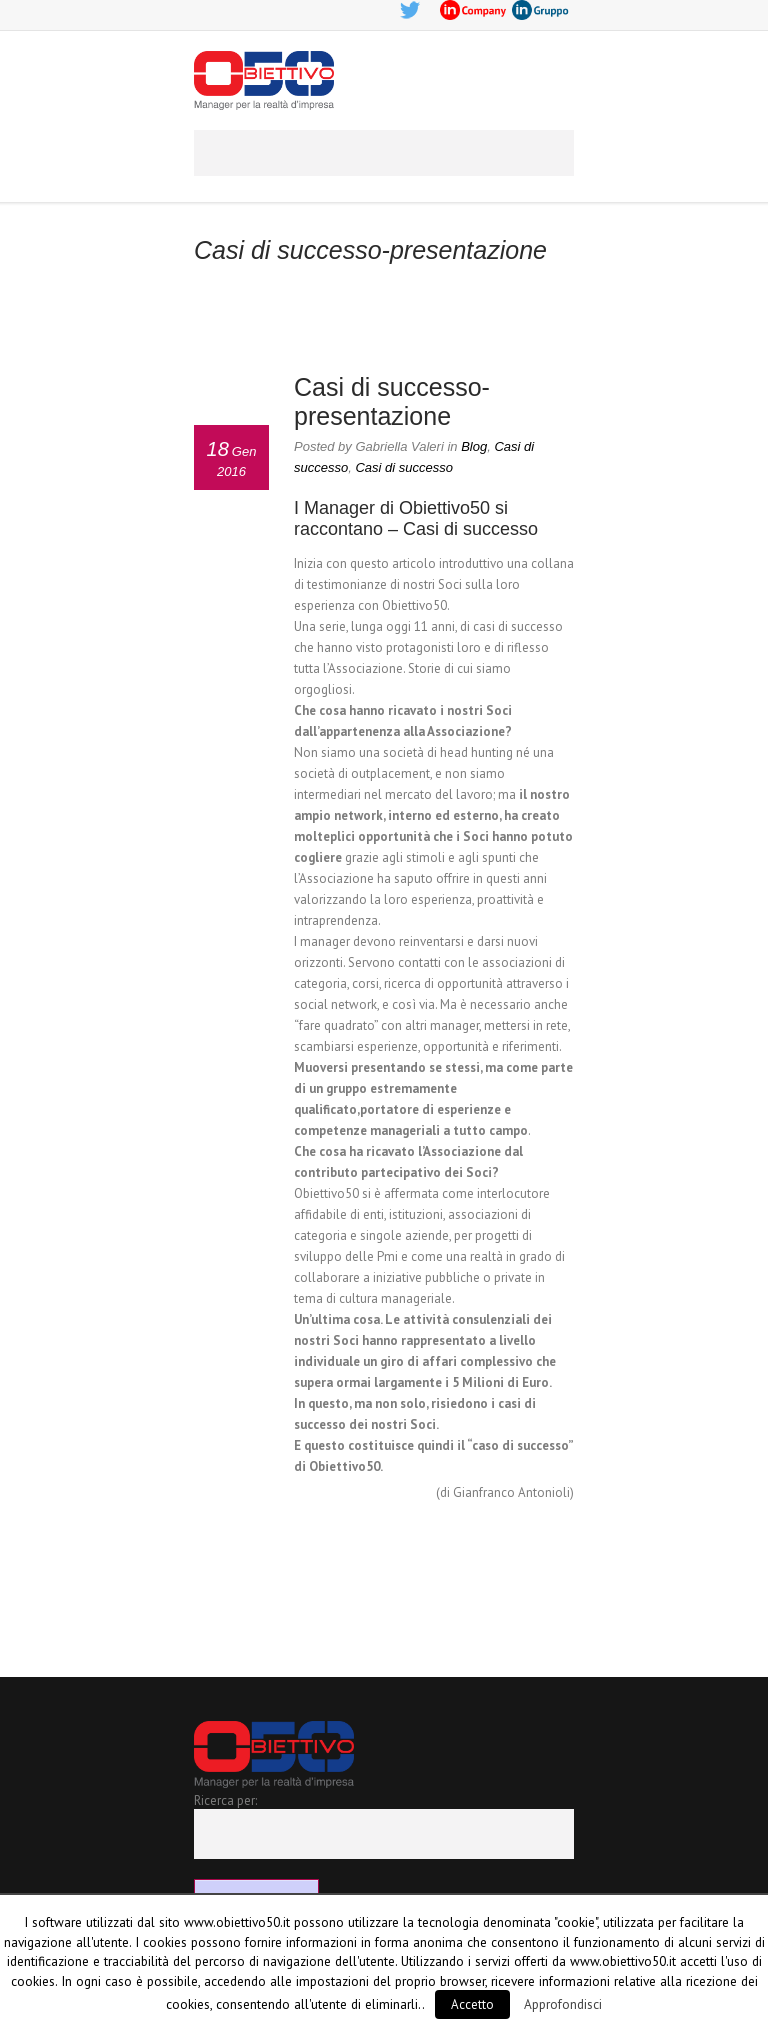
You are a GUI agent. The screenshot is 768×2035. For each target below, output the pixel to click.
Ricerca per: (225, 1800)
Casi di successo (404, 467)
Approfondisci (563, 2004)
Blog (474, 446)
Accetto (472, 2004)
